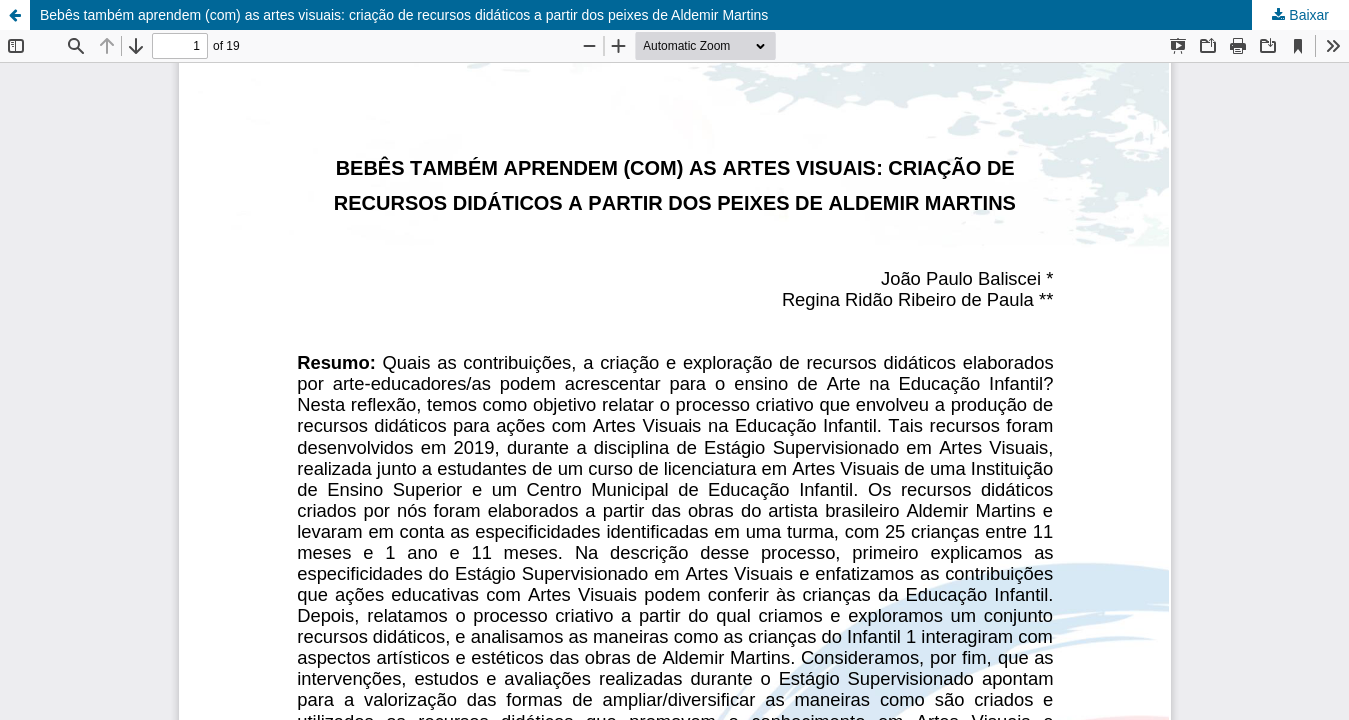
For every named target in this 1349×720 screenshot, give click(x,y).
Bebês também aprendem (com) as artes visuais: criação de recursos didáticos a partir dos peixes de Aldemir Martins (404, 15)
